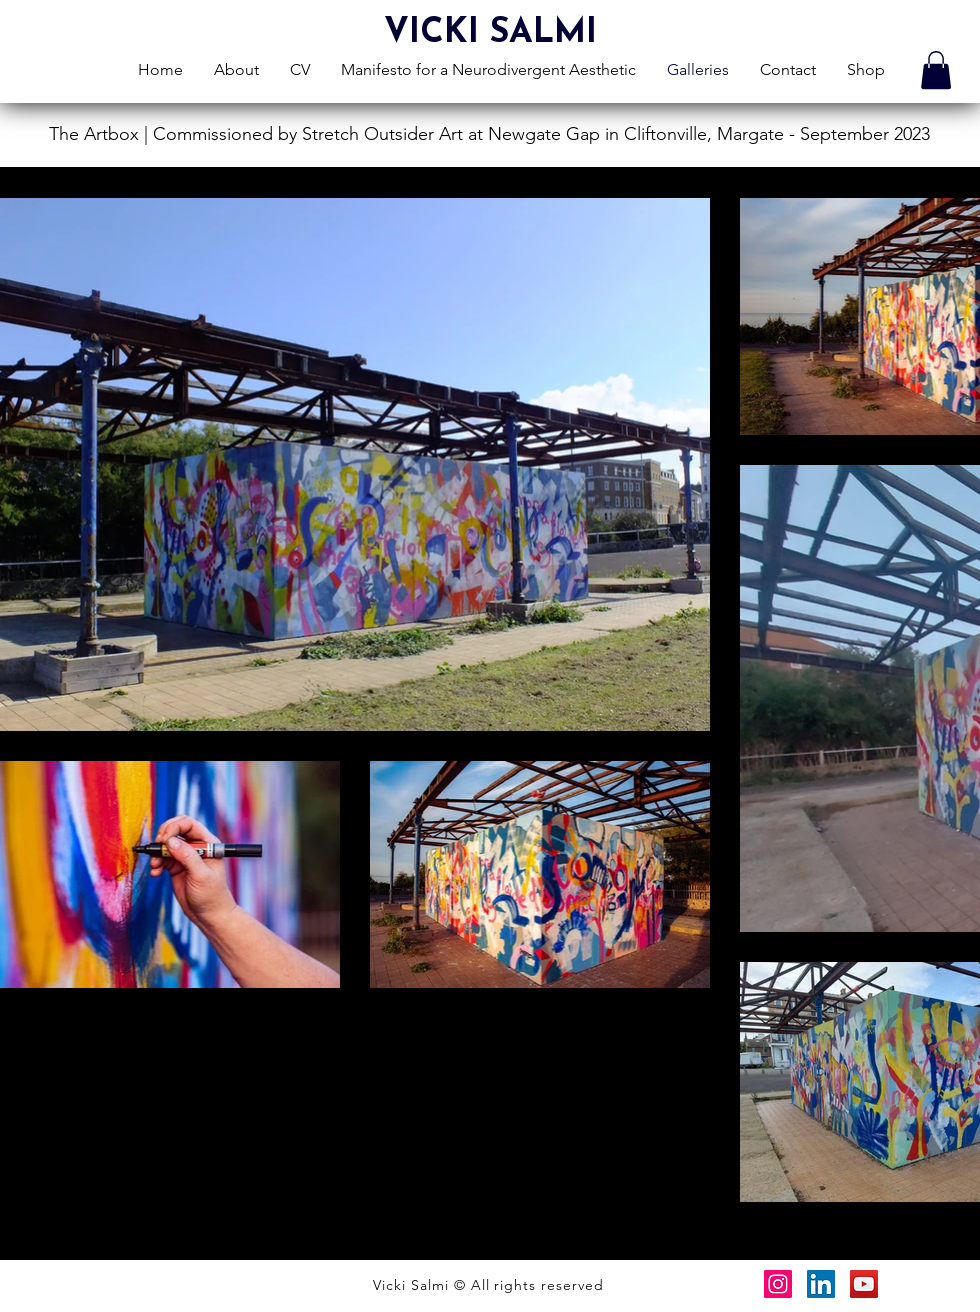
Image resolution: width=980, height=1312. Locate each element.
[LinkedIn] (821, 1284)
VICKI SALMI (490, 33)
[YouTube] (864, 1284)
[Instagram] (778, 1284)
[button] (936, 70)
